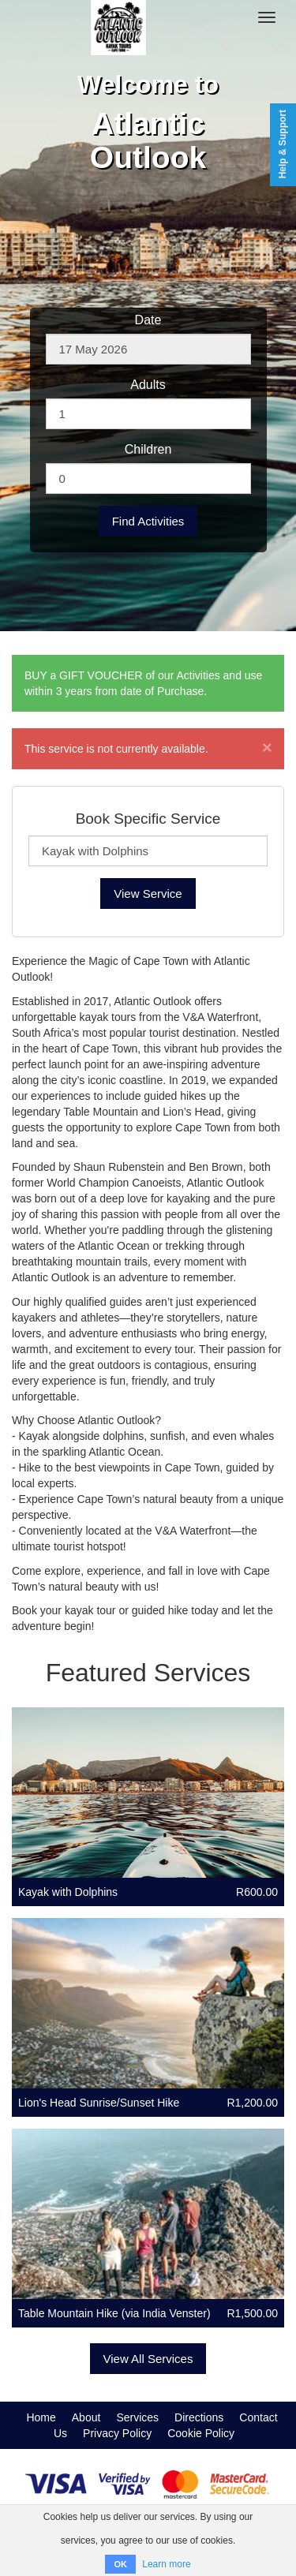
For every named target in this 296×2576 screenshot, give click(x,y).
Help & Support (282, 144)
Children (148, 449)
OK (120, 2564)
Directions (198, 2417)
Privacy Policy (117, 2433)
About (86, 2417)
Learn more (166, 2564)
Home (40, 2417)
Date (148, 320)
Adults (147, 384)
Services (137, 2417)
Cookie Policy (200, 2433)
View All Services (148, 2358)
